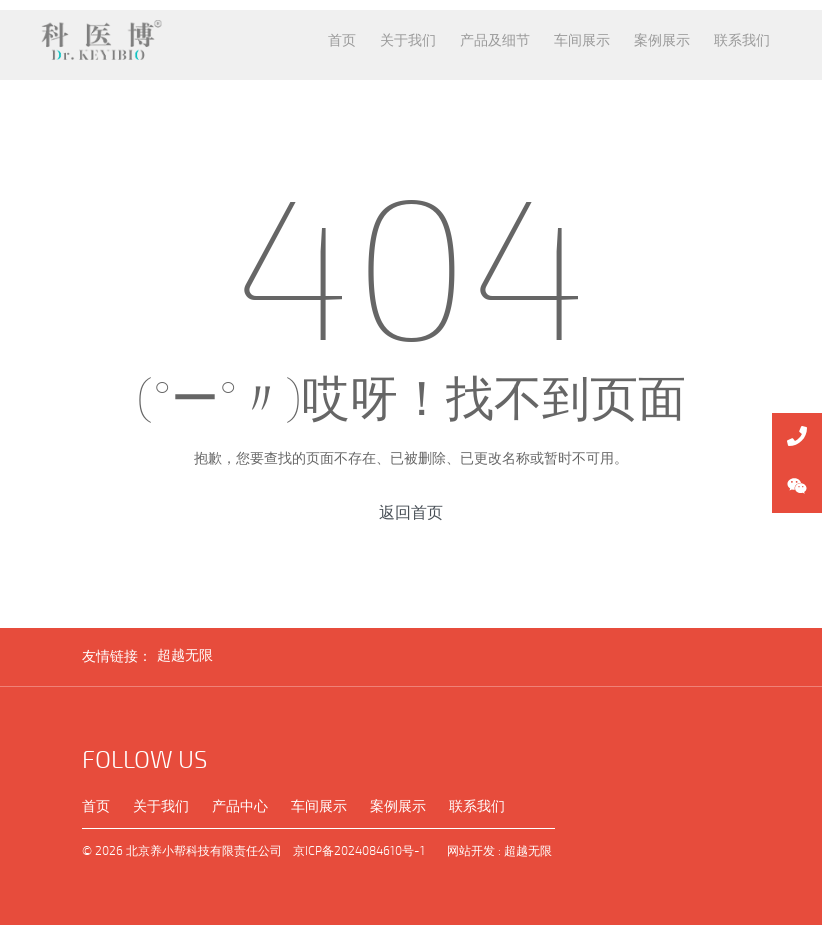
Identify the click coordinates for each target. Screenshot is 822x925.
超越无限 (185, 655)
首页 (96, 806)
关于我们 (161, 806)
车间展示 (319, 806)
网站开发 (471, 851)
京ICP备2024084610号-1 (359, 851)
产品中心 (240, 806)
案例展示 (398, 806)
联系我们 (477, 806)
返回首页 (411, 513)
